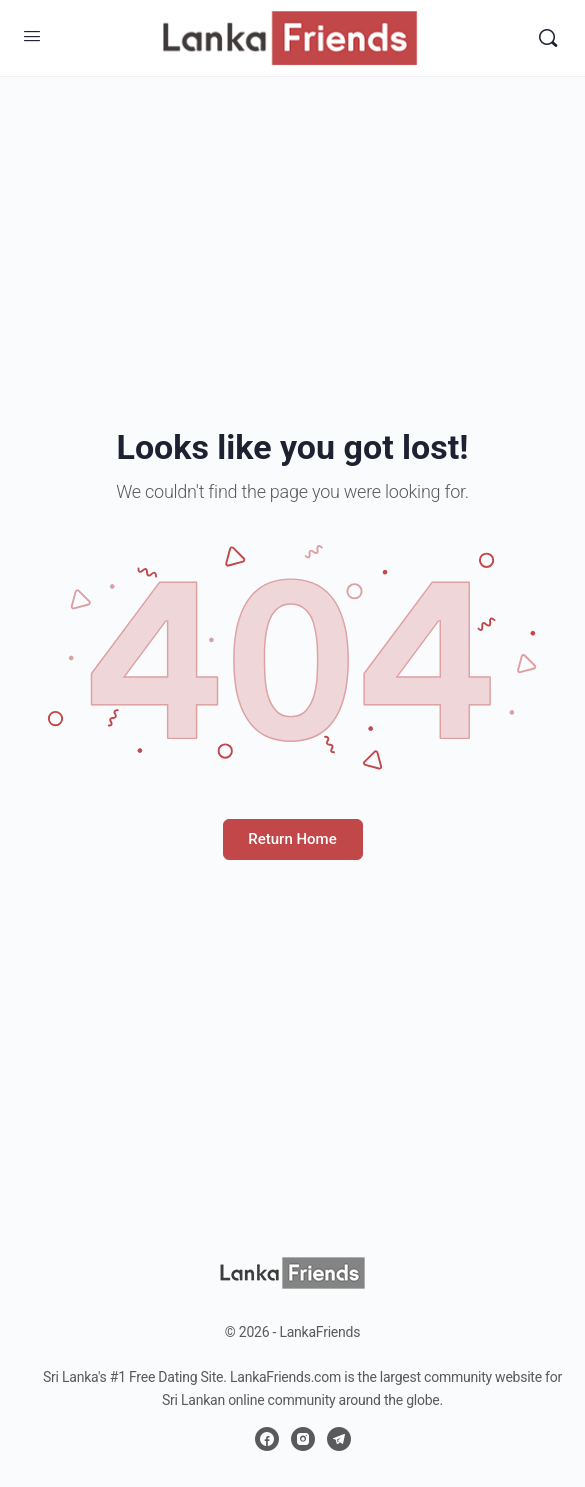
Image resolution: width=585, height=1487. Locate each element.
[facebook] (267, 1439)
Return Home (292, 839)
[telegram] (339, 1439)
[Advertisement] (292, 216)
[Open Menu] (32, 36)
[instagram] (303, 1439)
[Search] (548, 38)
